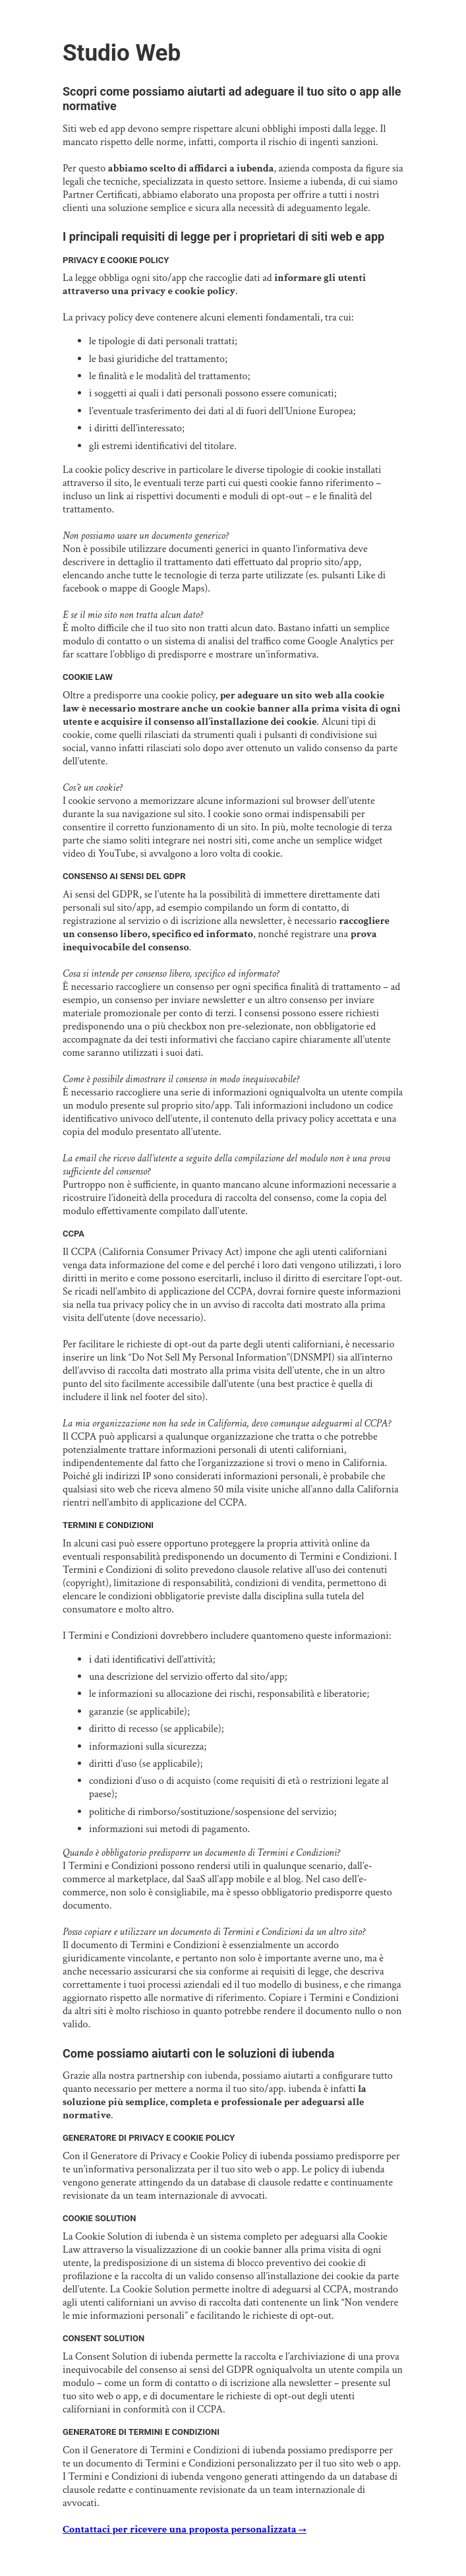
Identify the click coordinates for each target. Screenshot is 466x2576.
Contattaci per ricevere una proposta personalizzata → (184, 2529)
